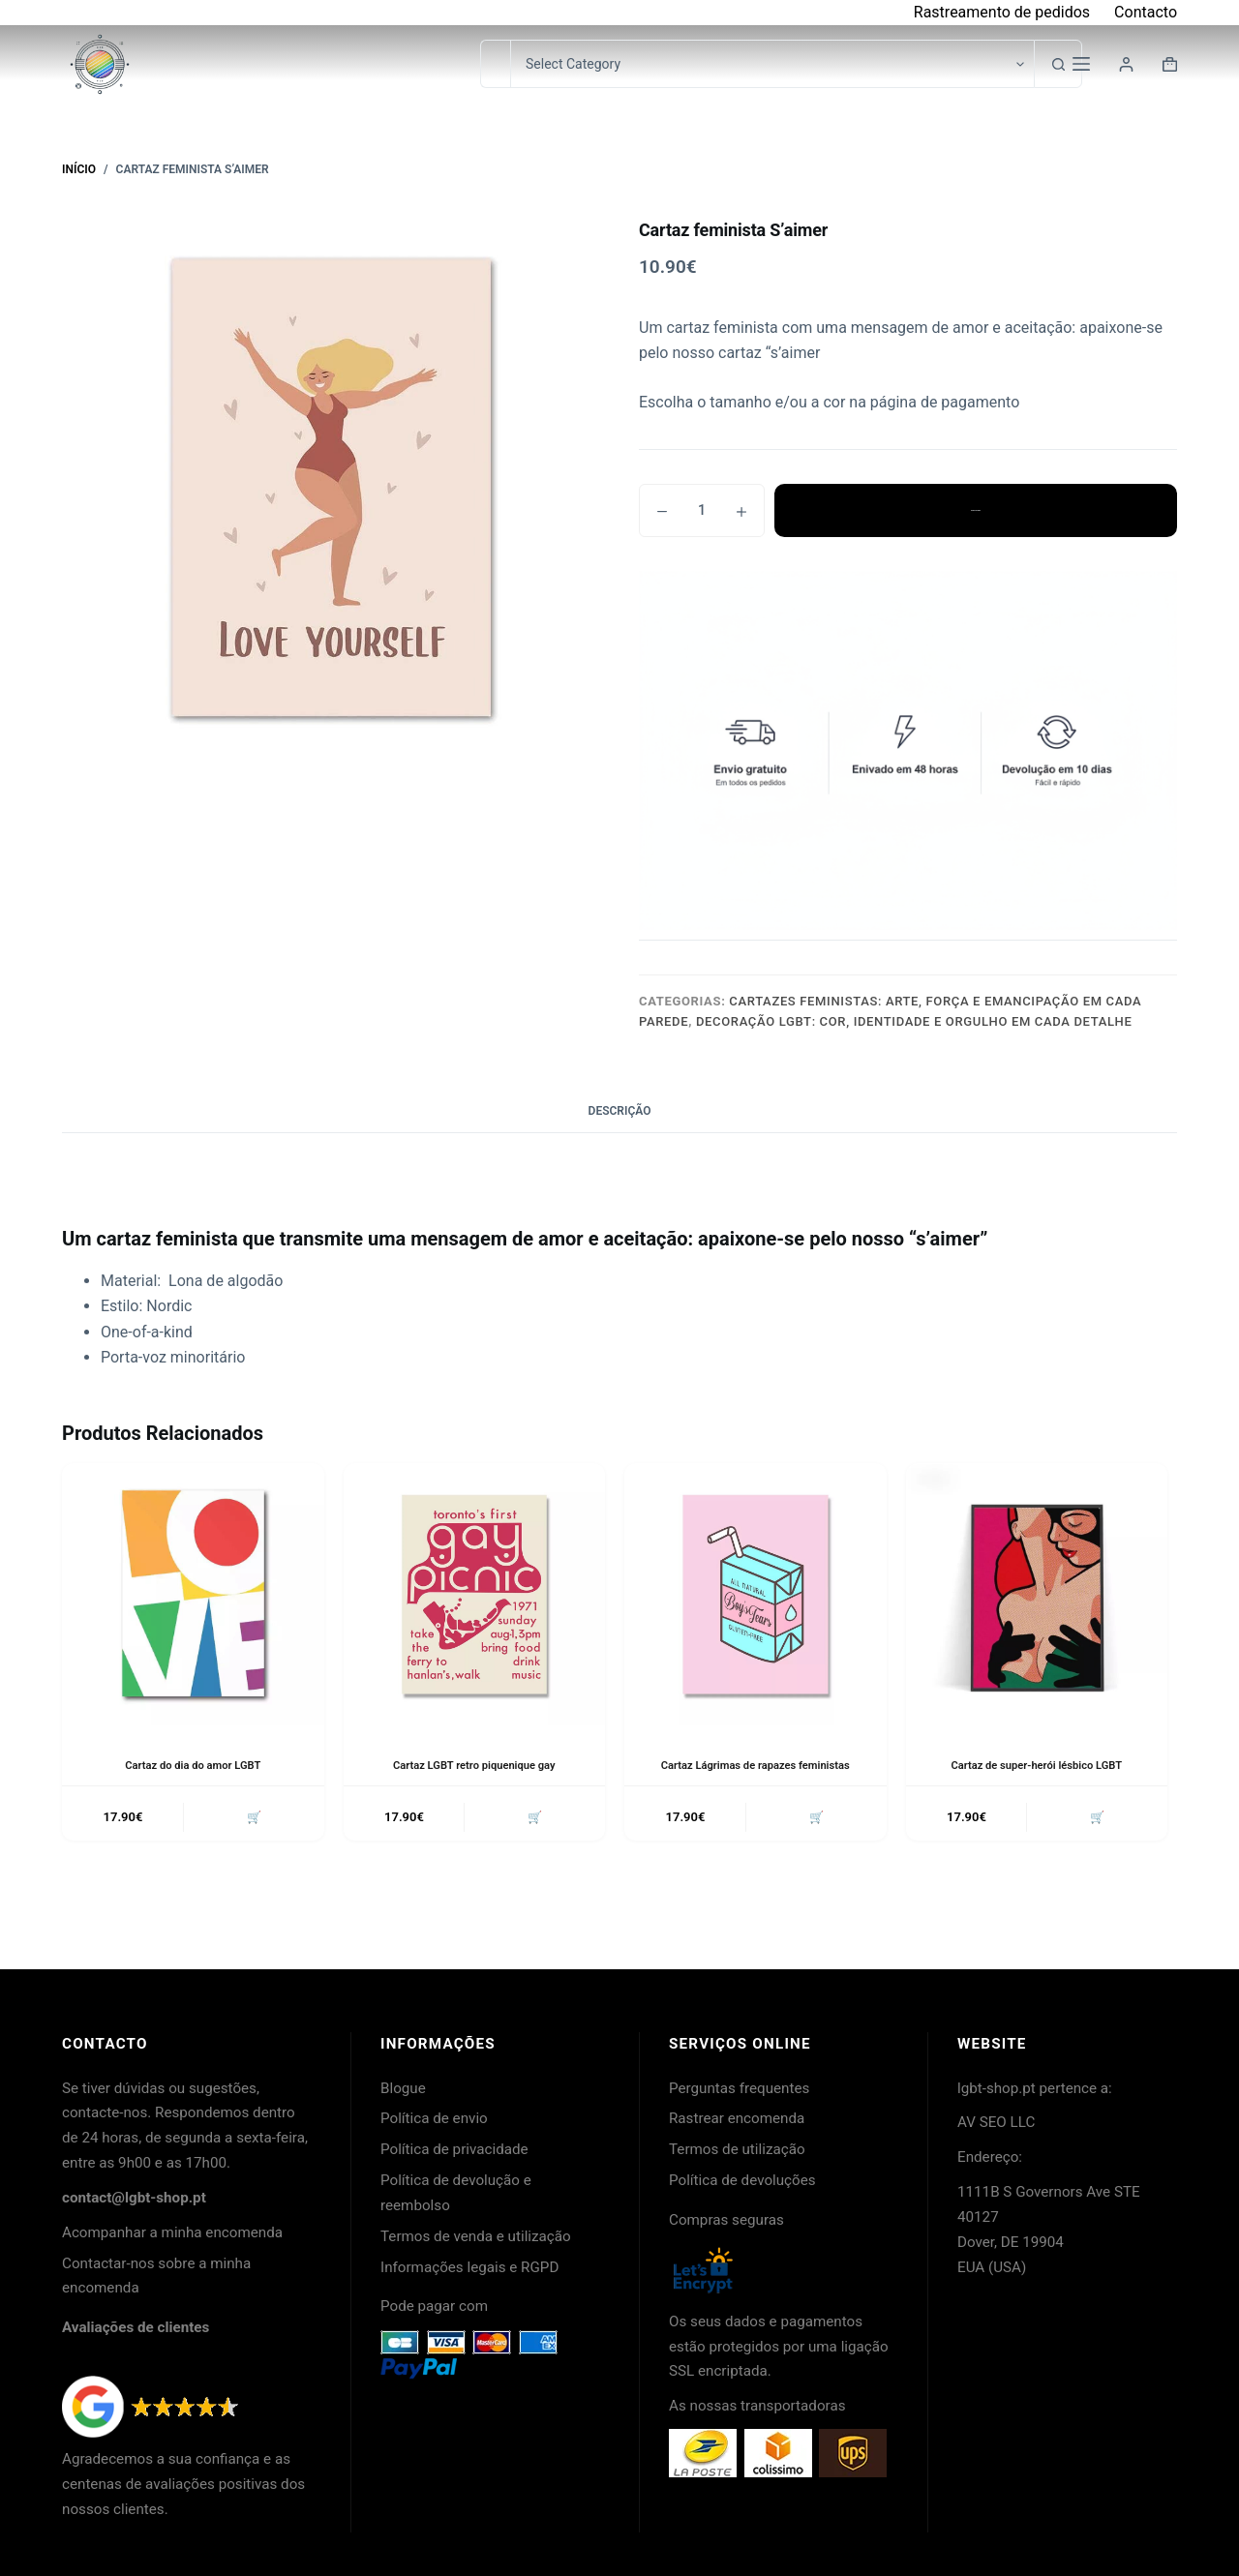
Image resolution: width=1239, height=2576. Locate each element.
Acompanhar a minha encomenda (172, 2232)
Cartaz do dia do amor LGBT (193, 1765)
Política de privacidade (454, 2149)
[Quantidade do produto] (702, 510)
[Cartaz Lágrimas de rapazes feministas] (755, 1594)
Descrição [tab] (620, 1111)
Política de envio (434, 2118)
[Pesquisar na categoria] (772, 64)
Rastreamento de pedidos (1002, 12)
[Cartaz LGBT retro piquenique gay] (475, 1594)
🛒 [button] (251, 1819)
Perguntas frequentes (739, 2088)
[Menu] (1081, 64)
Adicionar (976, 510)
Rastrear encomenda (736, 2118)
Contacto (1145, 12)
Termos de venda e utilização (475, 2236)
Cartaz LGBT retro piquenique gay (473, 1765)
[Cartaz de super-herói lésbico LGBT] (1037, 1594)
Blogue (403, 2088)
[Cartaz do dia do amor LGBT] (193, 1594)
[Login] (1126, 64)
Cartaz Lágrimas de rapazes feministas (755, 1765)
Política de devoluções (742, 2180)
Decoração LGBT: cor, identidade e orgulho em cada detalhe (914, 1021)
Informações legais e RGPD (469, 2267)
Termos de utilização (737, 2149)
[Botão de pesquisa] (1058, 64)
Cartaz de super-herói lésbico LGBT (1037, 1765)
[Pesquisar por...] (495, 64)
